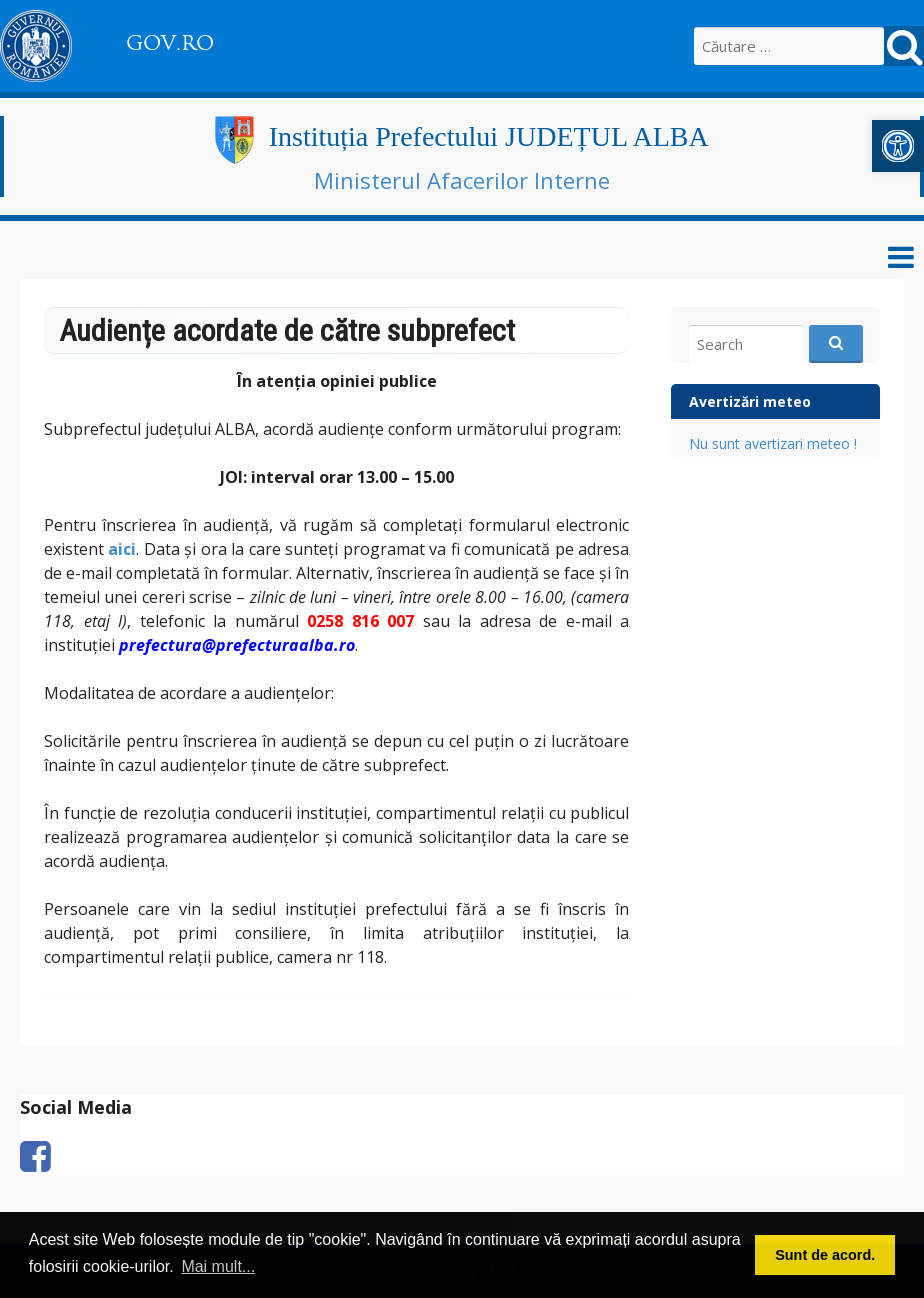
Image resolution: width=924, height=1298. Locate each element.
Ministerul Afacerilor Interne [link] (462, 180)
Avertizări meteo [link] (750, 401)
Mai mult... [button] (218, 1266)
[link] (898, 146)
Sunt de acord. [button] (825, 1255)
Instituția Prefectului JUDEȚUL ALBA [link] (489, 136)
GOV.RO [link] (170, 43)
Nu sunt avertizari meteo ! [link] (773, 443)
